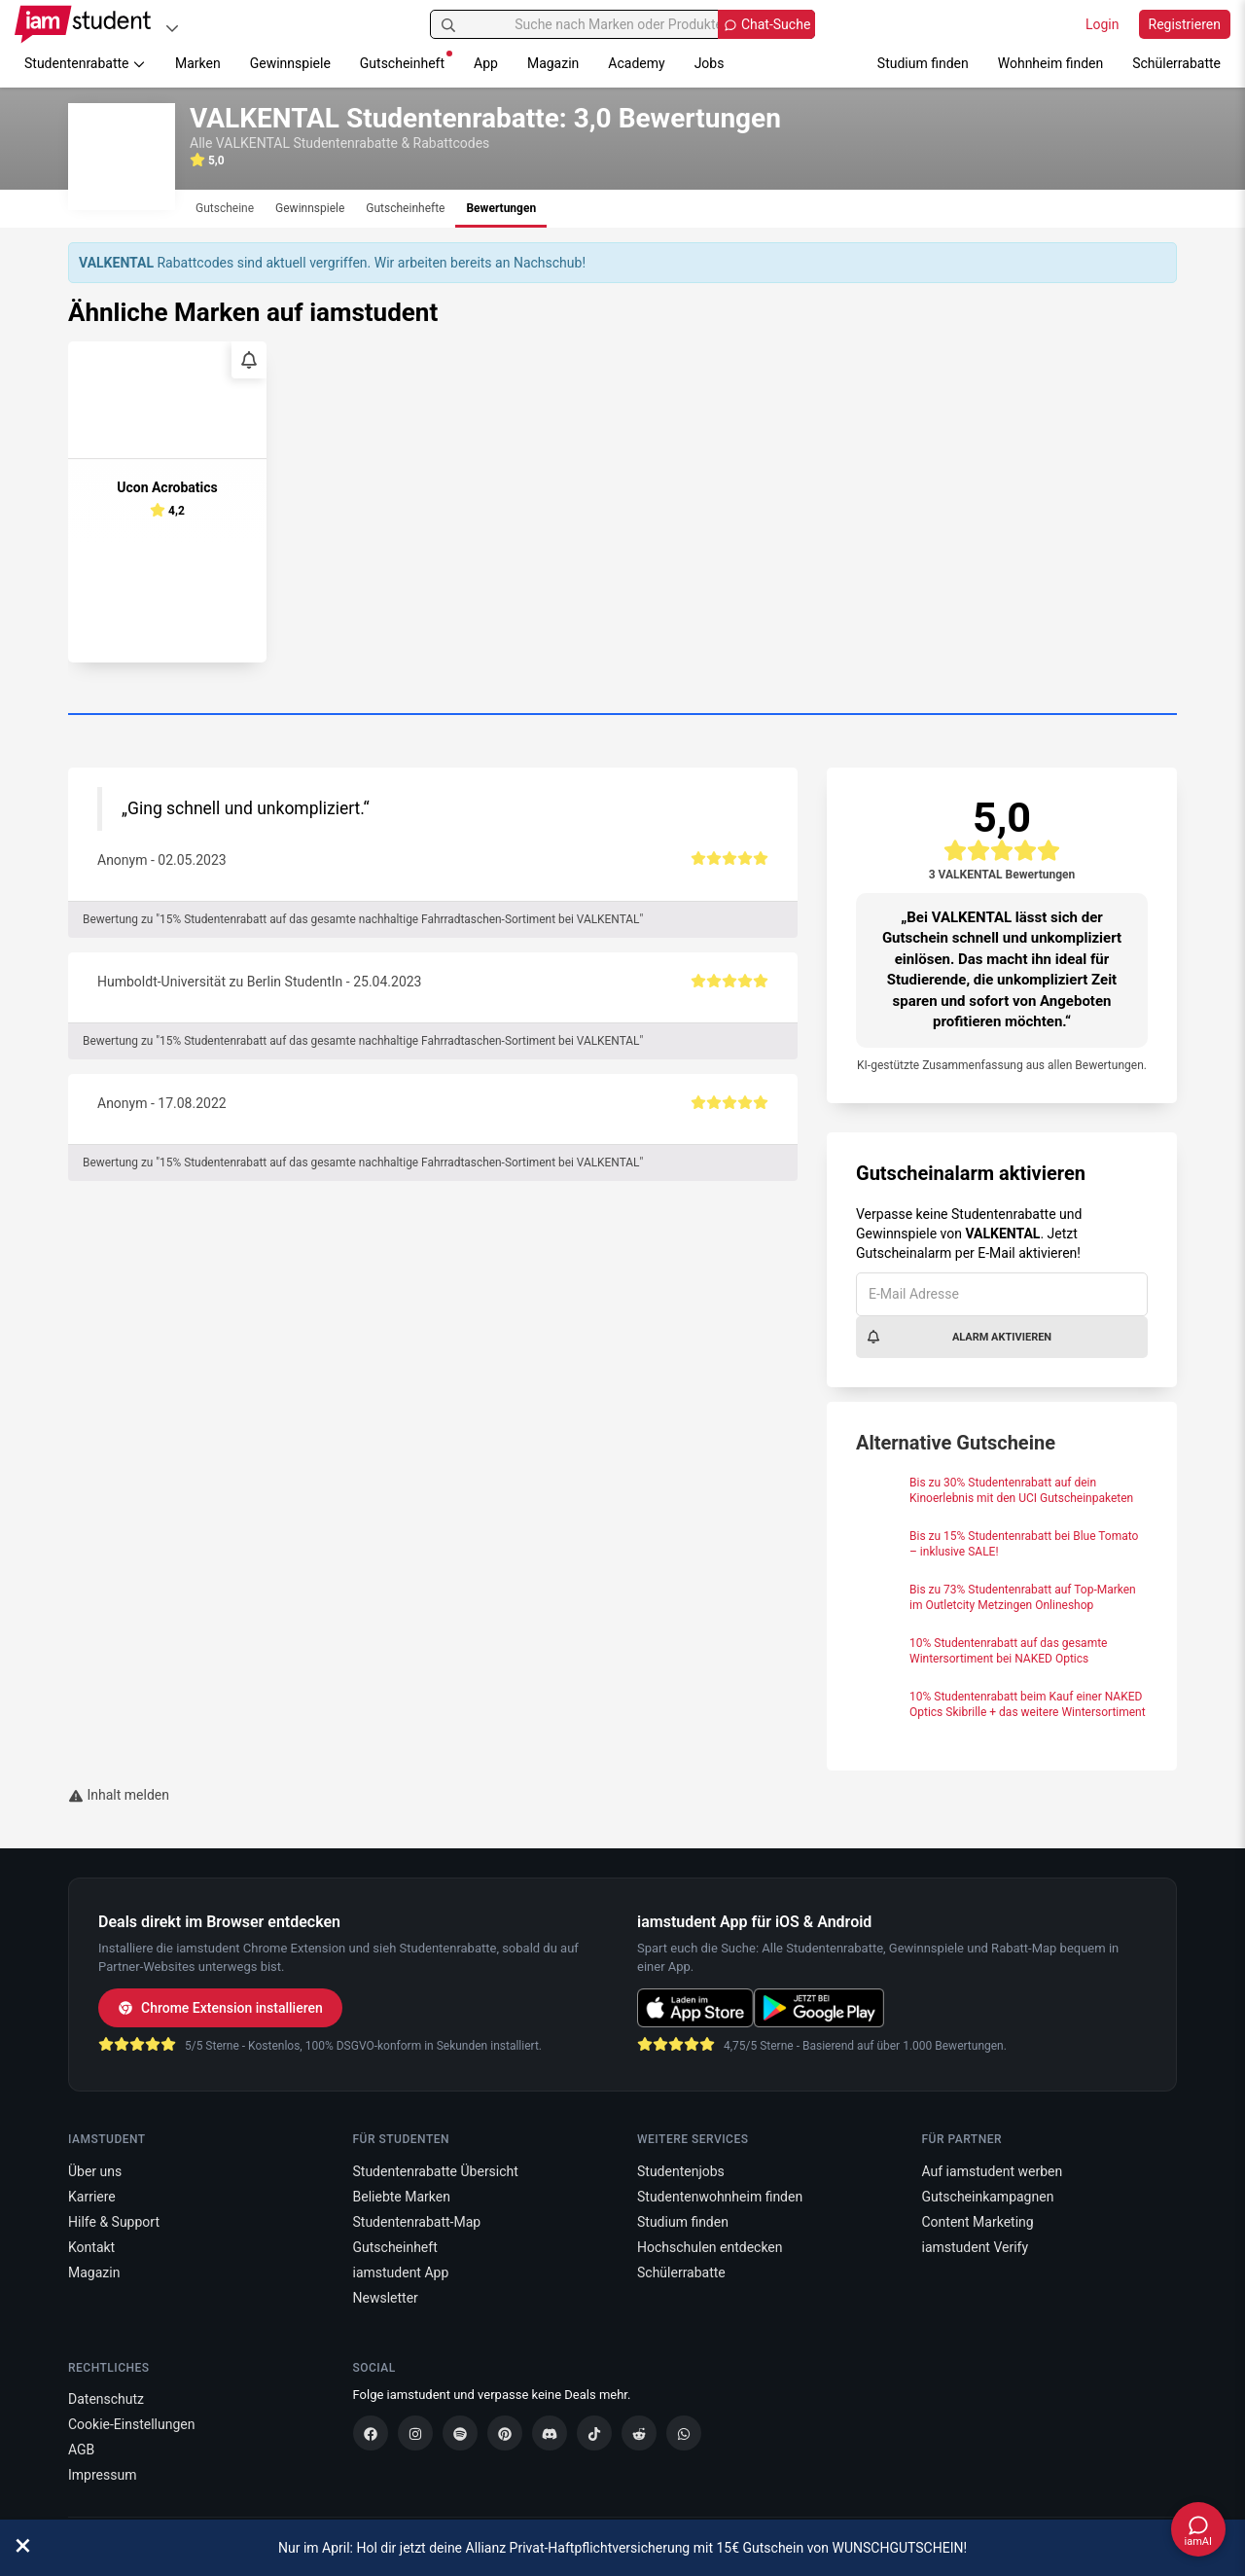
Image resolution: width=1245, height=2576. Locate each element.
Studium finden (923, 63)
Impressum (102, 2475)
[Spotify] (460, 2433)
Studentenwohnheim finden (719, 2196)
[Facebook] (370, 2433)
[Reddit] (639, 2433)
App (486, 63)
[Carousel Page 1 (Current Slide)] (622, 715)
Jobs (709, 63)
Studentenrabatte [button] (85, 63)
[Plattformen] (172, 28)
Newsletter (385, 2298)
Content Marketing (978, 2222)
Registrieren (1185, 24)
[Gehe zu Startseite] (83, 24)
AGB (81, 2449)
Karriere (92, 2196)
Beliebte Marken (401, 2196)
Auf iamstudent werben (992, 2171)
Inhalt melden (118, 1795)
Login (1102, 24)
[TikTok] (594, 2433)
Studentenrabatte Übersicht (435, 2171)
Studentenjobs (681, 2171)
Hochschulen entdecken (710, 2247)
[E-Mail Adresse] (1002, 1294)
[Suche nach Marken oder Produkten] (623, 24)
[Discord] (549, 2433)
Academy (636, 63)
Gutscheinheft (406, 61)
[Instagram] (415, 2433)
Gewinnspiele (290, 63)
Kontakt (91, 2247)
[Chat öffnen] (1198, 2529)
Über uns (95, 2171)
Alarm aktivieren (958, 1336)
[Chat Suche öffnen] (766, 24)
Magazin (553, 63)
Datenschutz (106, 2399)
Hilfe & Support (114, 2222)
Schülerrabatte (1176, 63)
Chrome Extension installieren (220, 2008)
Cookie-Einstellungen (131, 2424)
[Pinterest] (504, 2433)
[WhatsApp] (683, 2433)
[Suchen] (448, 24)
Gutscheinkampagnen (988, 2196)
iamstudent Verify (975, 2247)
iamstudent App (401, 2272)
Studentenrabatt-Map (417, 2222)
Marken (198, 63)
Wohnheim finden (1050, 63)
